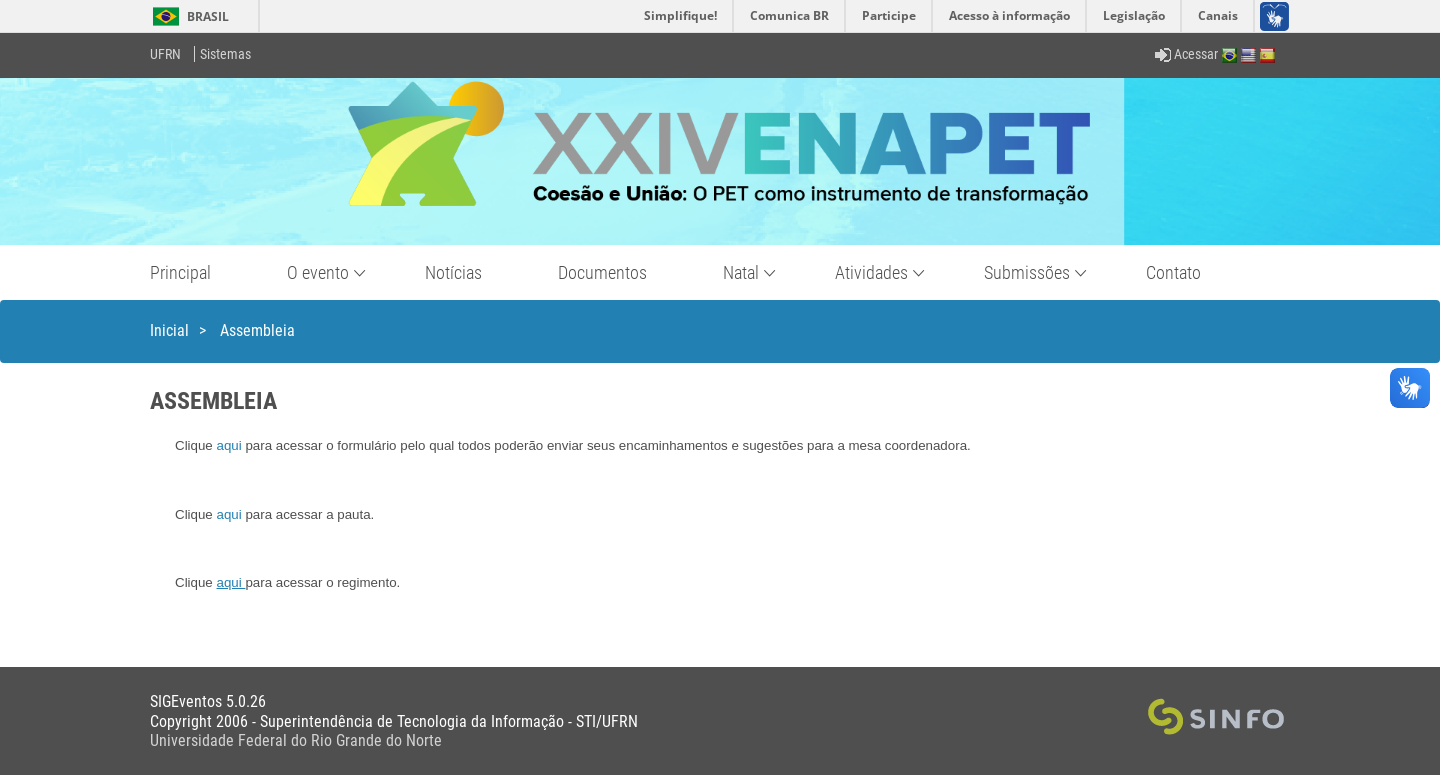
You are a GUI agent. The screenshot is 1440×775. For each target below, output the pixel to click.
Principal (180, 272)
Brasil (187, 16)
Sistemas (225, 54)
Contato (1173, 272)
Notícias (453, 272)
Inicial (169, 330)
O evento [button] (318, 272)
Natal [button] (741, 272)
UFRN (165, 54)
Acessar (1186, 54)
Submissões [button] (1027, 272)
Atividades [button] (871, 272)
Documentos (602, 272)
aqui (229, 445)
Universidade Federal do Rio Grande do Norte (296, 740)
